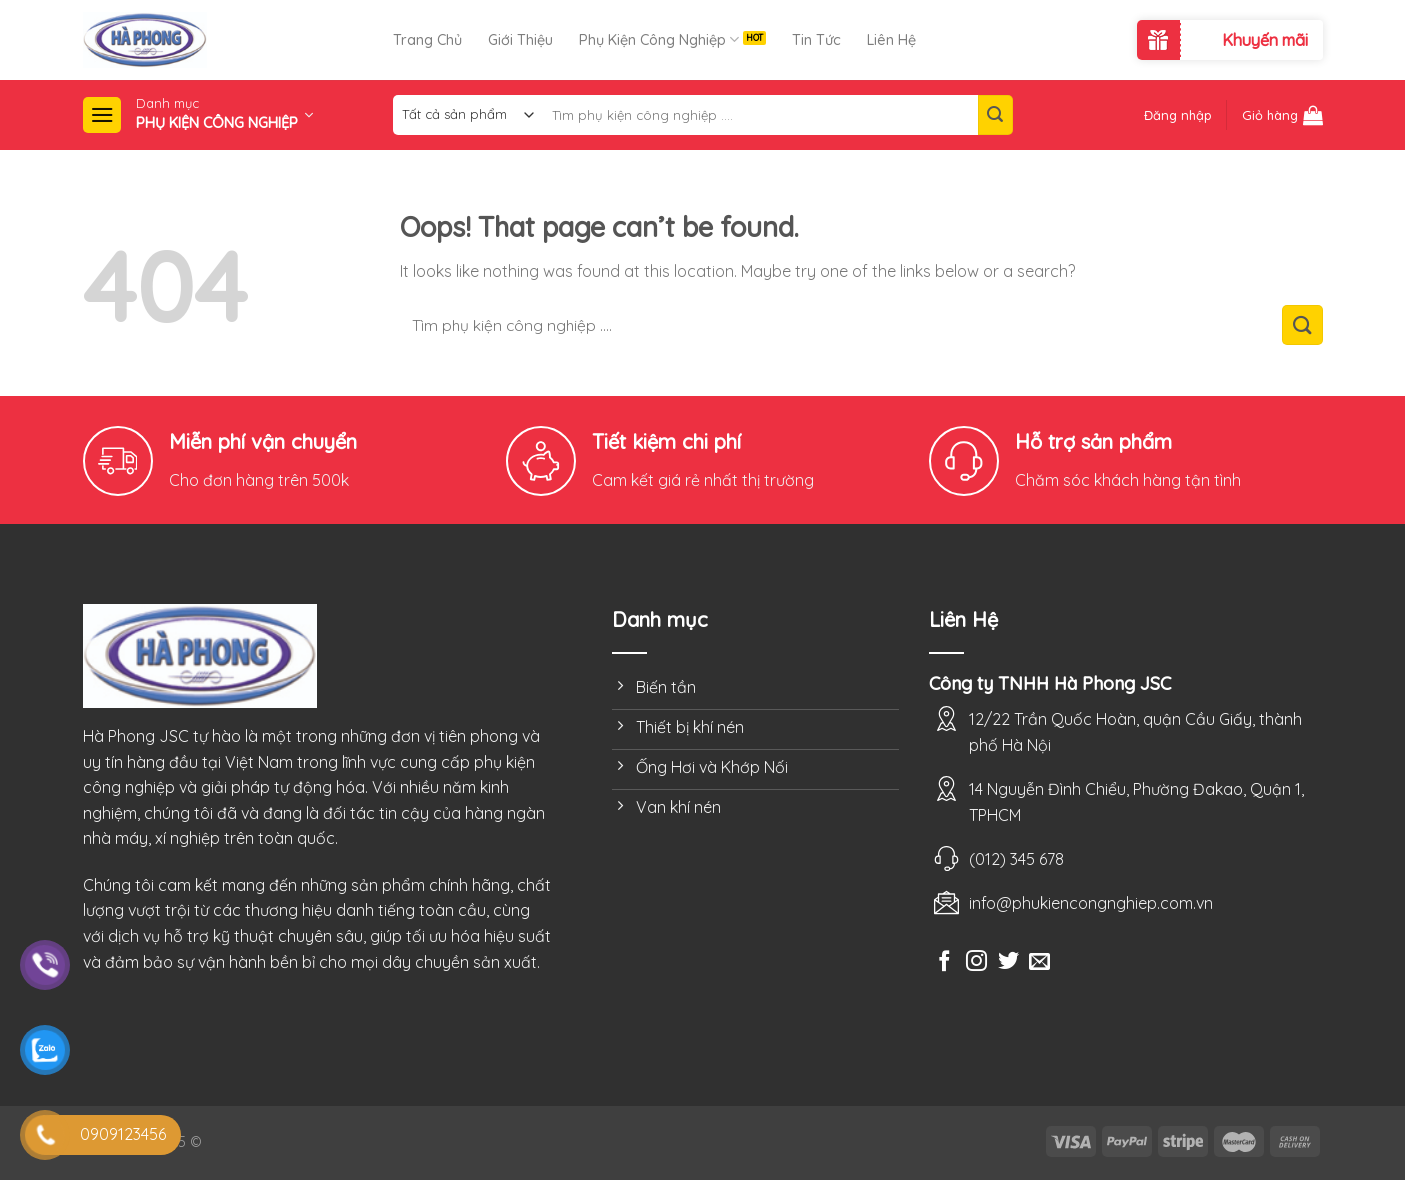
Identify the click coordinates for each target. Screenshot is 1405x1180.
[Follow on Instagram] (976, 962)
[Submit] (995, 115)
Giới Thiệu (520, 40)
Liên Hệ (891, 40)
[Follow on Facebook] (944, 962)
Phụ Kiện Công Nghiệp (659, 39)
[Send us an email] (1039, 962)
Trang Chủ (427, 40)
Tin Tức (816, 40)
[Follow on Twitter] (1008, 962)
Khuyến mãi (1265, 40)
